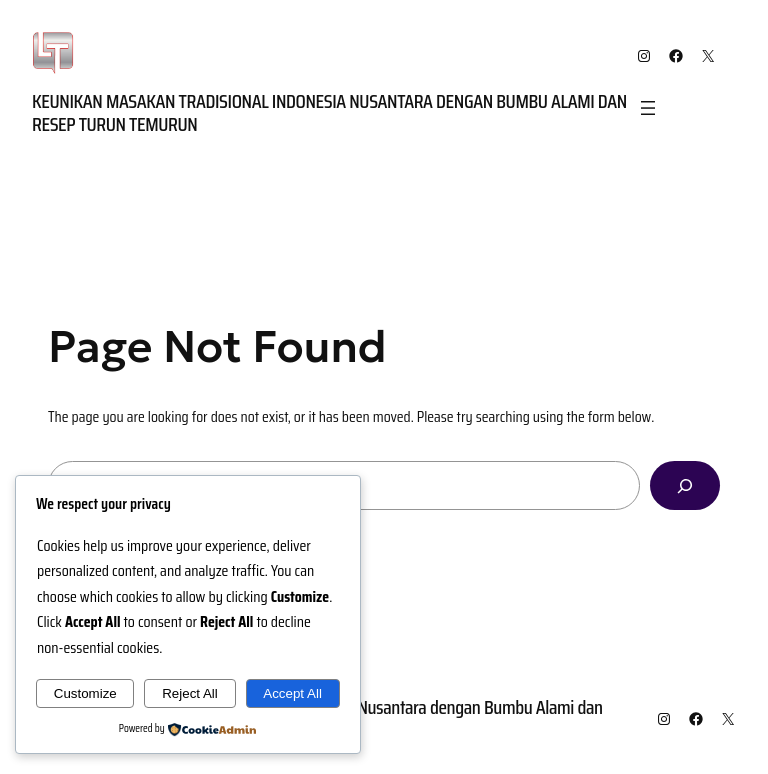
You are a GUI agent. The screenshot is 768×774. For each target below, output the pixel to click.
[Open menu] (648, 108)
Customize (85, 693)
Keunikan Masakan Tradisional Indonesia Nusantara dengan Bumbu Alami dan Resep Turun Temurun (329, 112)
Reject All (190, 693)
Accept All (292, 693)
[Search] (685, 485)
